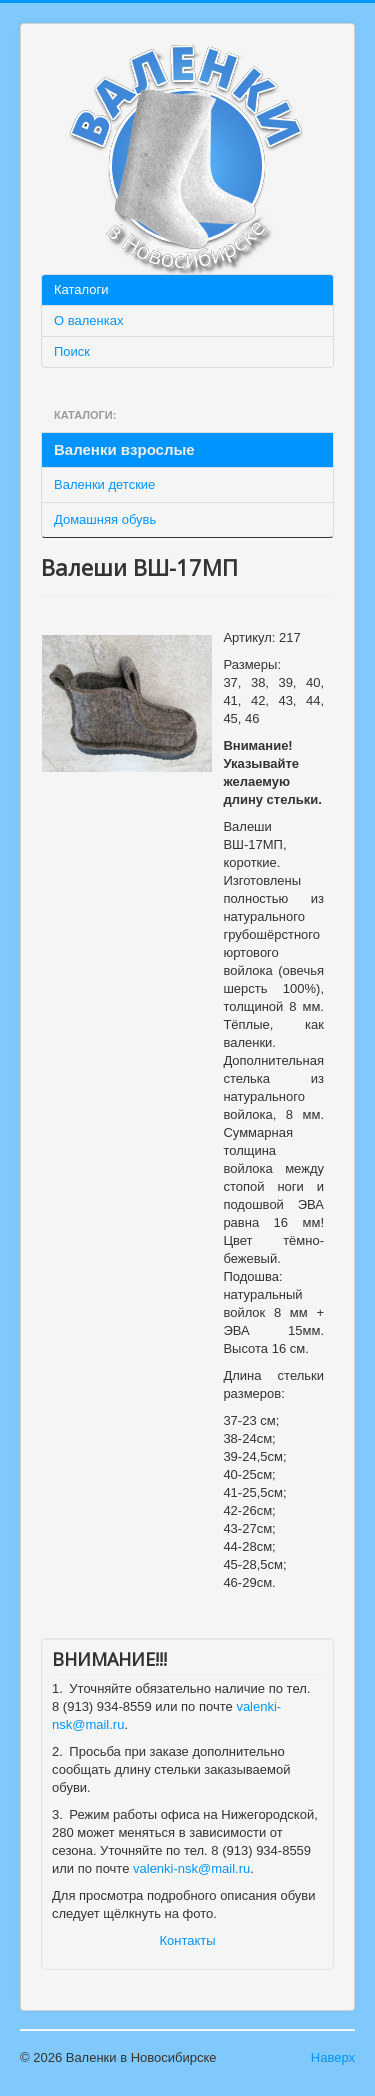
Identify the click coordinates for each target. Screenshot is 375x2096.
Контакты (187, 1940)
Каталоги (81, 289)
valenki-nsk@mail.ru (191, 1868)
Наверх (333, 2057)
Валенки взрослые (124, 449)
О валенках (88, 320)
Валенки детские (104, 484)
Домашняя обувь (105, 519)
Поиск (72, 351)
